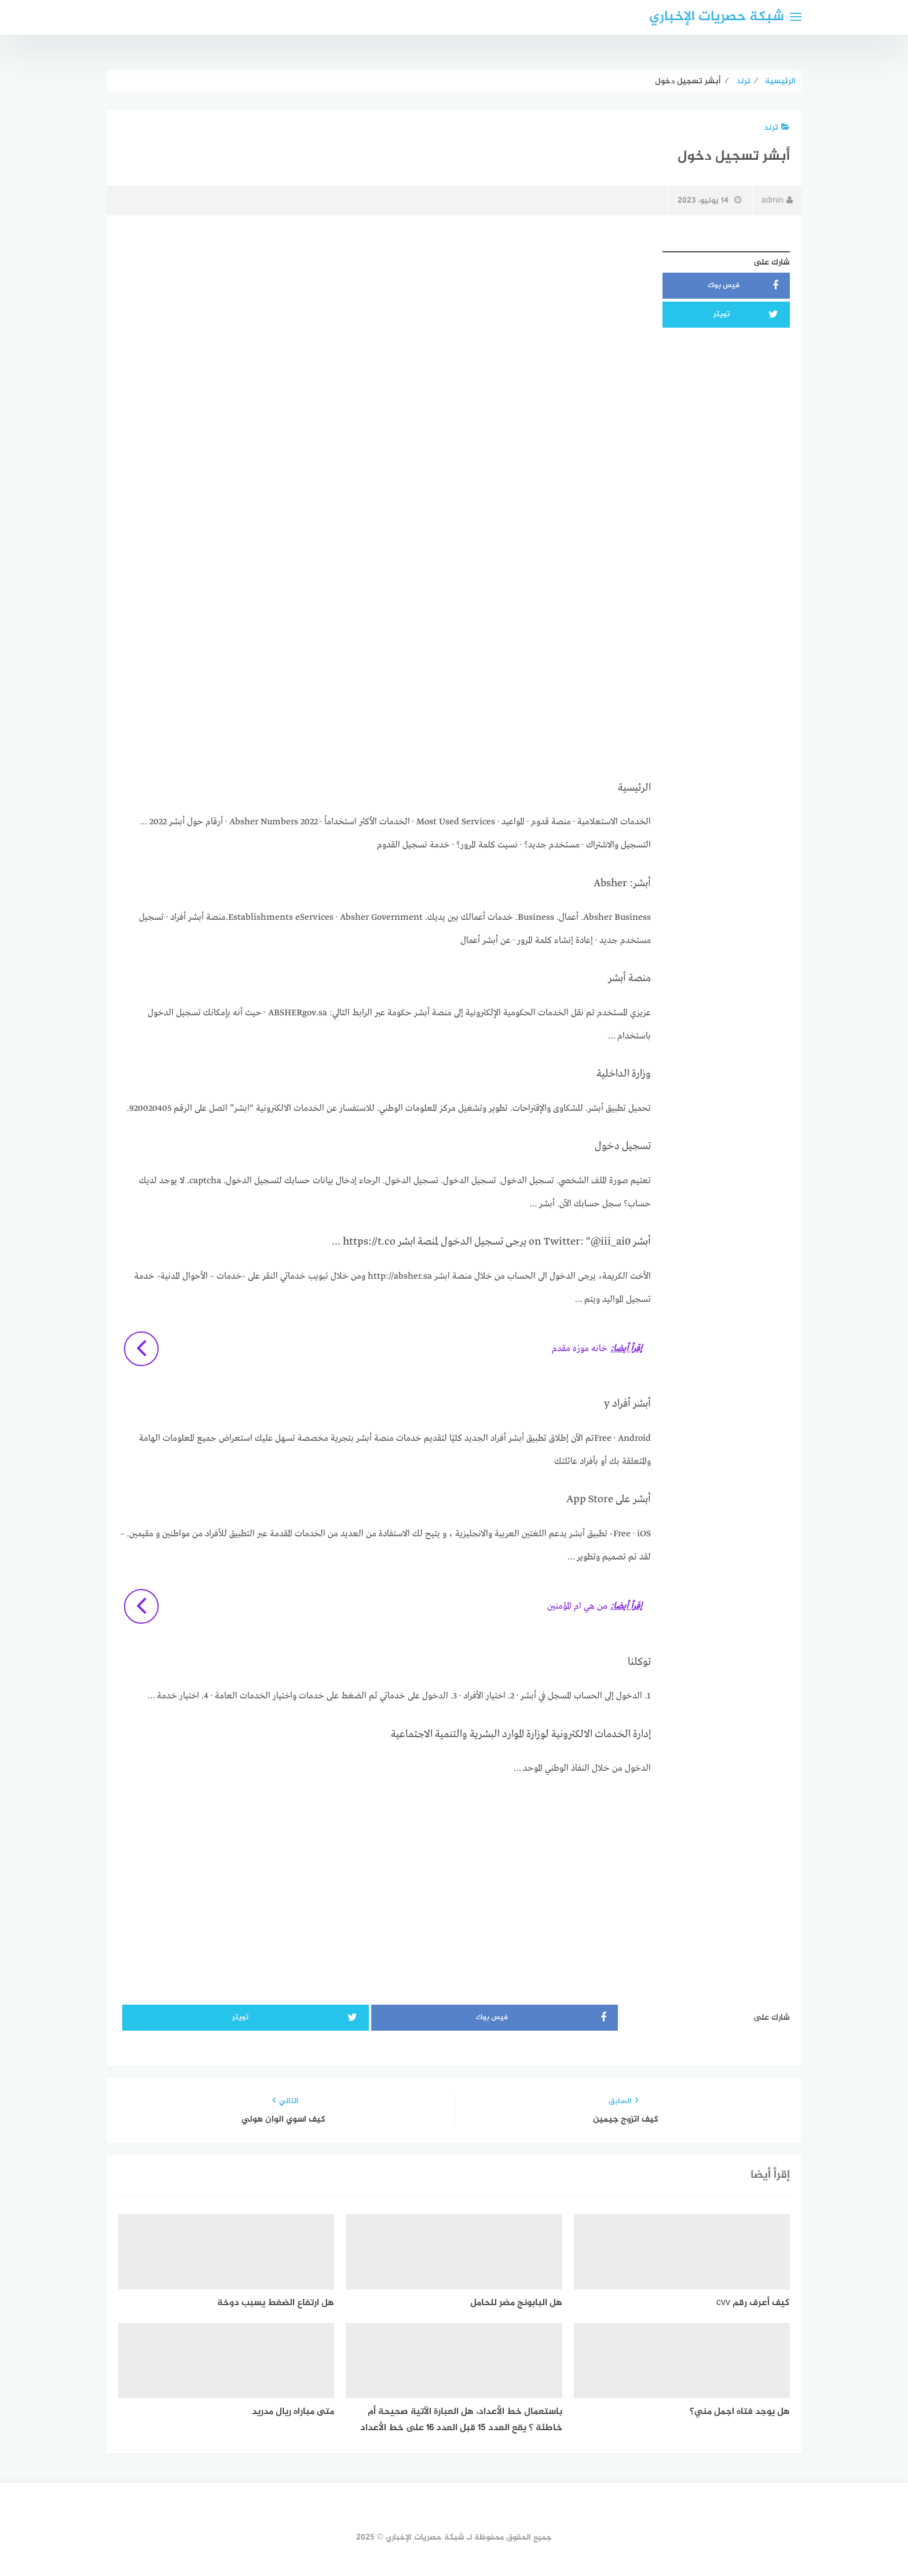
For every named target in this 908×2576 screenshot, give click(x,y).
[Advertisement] (384, 327)
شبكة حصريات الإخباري (716, 17)
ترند (777, 127)
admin (777, 200)
